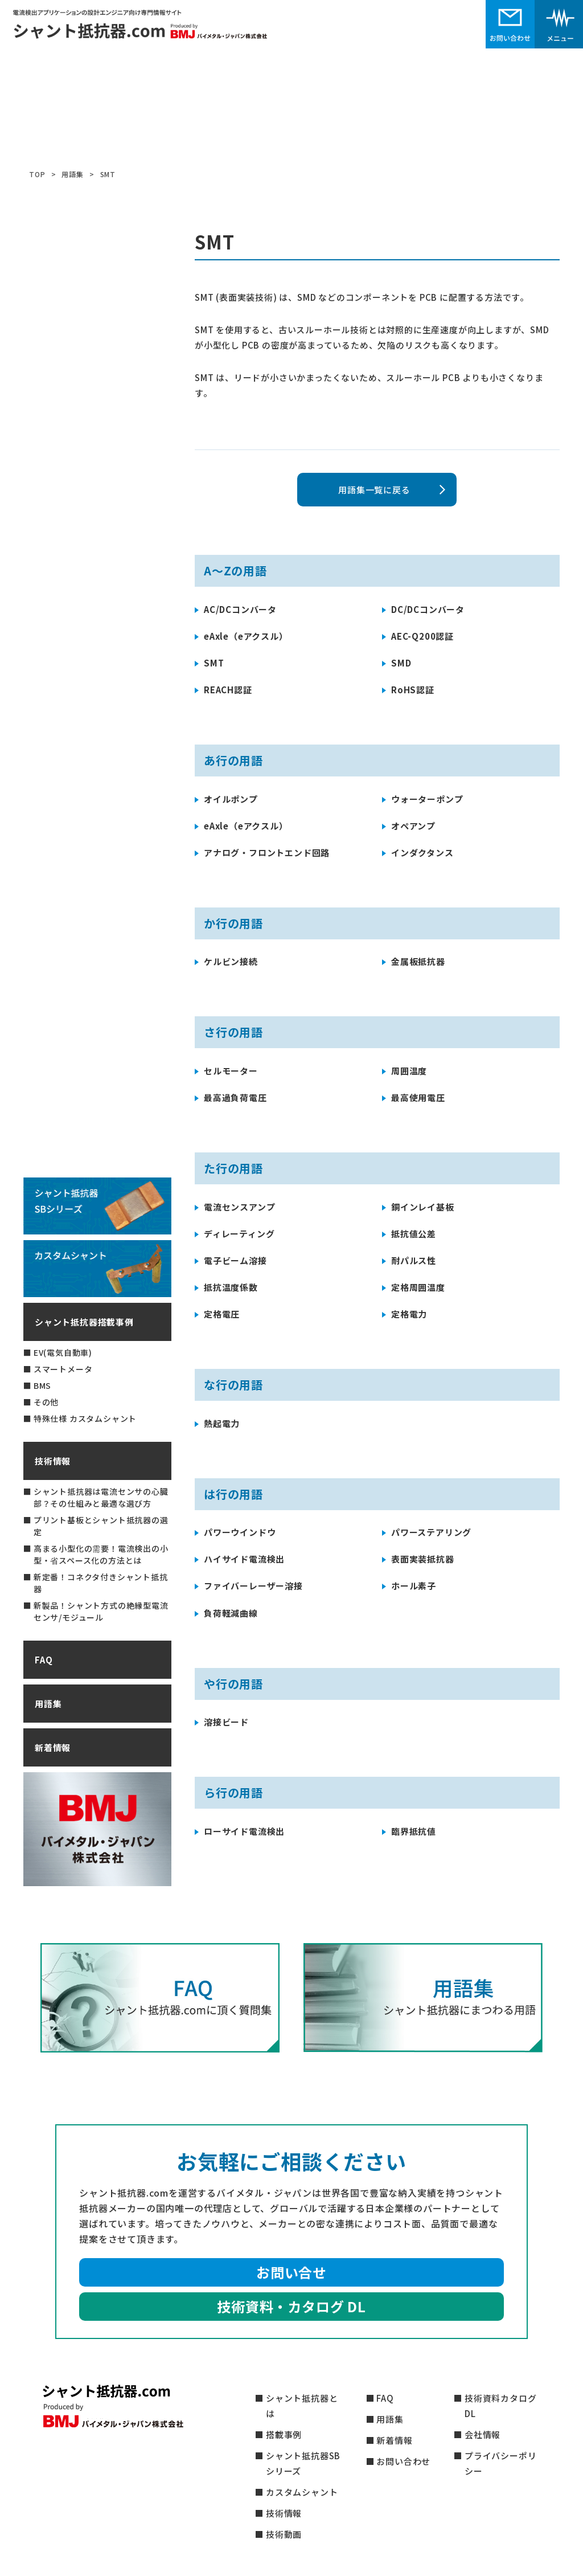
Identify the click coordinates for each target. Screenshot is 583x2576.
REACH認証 (228, 690)
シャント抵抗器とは (302, 2405)
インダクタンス (422, 852)
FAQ (43, 1660)
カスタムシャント (302, 2492)
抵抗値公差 (413, 1234)
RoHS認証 (412, 690)
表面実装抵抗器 (422, 1559)
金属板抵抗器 (418, 961)
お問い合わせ (403, 2461)
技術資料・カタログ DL (291, 2306)
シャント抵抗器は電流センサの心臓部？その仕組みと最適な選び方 (101, 1497)
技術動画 (284, 2534)
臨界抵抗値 (413, 1831)
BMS (42, 1385)
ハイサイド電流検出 (244, 1559)
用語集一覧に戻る (374, 490)
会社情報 (482, 2434)
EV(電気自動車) (63, 1352)
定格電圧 (222, 1314)
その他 (46, 1402)
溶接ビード (226, 1722)
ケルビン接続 (231, 961)
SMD (401, 663)
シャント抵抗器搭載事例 (84, 1322)
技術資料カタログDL (500, 2405)
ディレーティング (239, 1234)
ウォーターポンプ (427, 799)
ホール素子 (413, 1586)
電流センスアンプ (239, 1207)
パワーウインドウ (240, 1532)
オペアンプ (413, 826)
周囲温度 (409, 1071)
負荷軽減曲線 (231, 1613)
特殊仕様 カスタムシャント (85, 1418)
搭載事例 (284, 2434)
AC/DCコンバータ (240, 609)
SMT (214, 663)
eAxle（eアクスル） (246, 636)
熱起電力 (222, 1423)
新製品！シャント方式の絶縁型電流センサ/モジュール (101, 1611)
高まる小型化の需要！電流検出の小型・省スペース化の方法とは (101, 1554)
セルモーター (231, 1071)
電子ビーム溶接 (235, 1260)
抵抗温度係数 (231, 1287)
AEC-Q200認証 (422, 636)
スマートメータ (63, 1369)
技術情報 (53, 1461)
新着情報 (53, 1747)
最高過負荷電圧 (235, 1097)
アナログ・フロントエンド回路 (267, 852)
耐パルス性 (413, 1260)
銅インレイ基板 (422, 1207)
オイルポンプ (231, 799)
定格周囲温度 (418, 1287)
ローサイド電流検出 (244, 1831)
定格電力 (409, 1314)
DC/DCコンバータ (428, 609)
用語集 (48, 1704)
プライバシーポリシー (500, 2463)
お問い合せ (291, 2272)
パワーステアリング (431, 1532)
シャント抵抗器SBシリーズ (303, 2463)
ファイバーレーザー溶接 (253, 1586)
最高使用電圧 (418, 1097)
